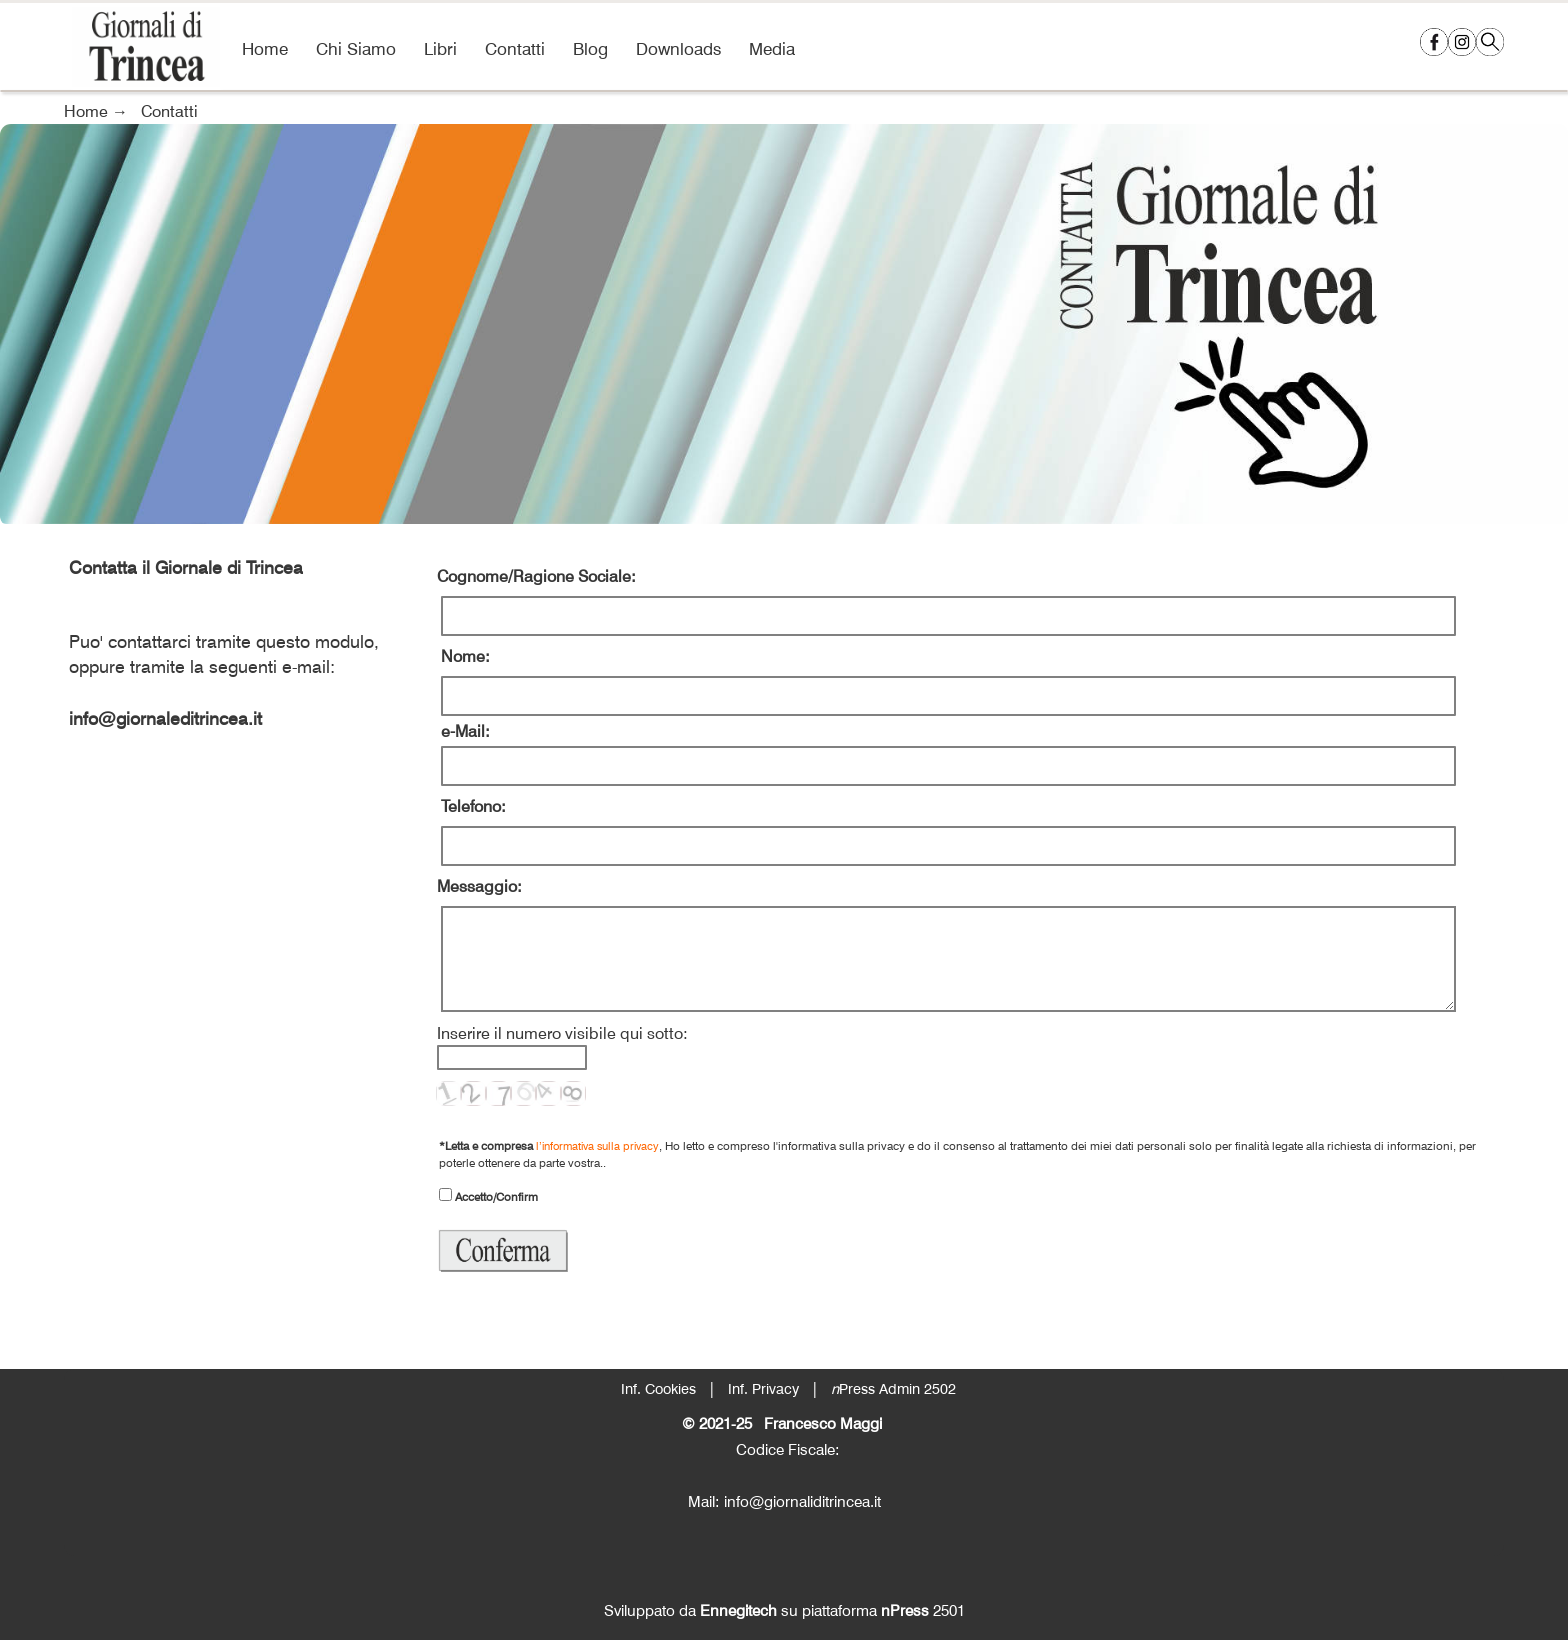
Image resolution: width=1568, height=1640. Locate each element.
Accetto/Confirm (495, 1196)
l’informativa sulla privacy (597, 1145)
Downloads (678, 48)
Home (265, 48)
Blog (590, 48)
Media (772, 48)
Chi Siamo (356, 48)
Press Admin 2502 (893, 1388)
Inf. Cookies (658, 1388)
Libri (440, 48)
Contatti (515, 48)
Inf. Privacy (763, 1388)
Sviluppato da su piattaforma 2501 (784, 1610)
